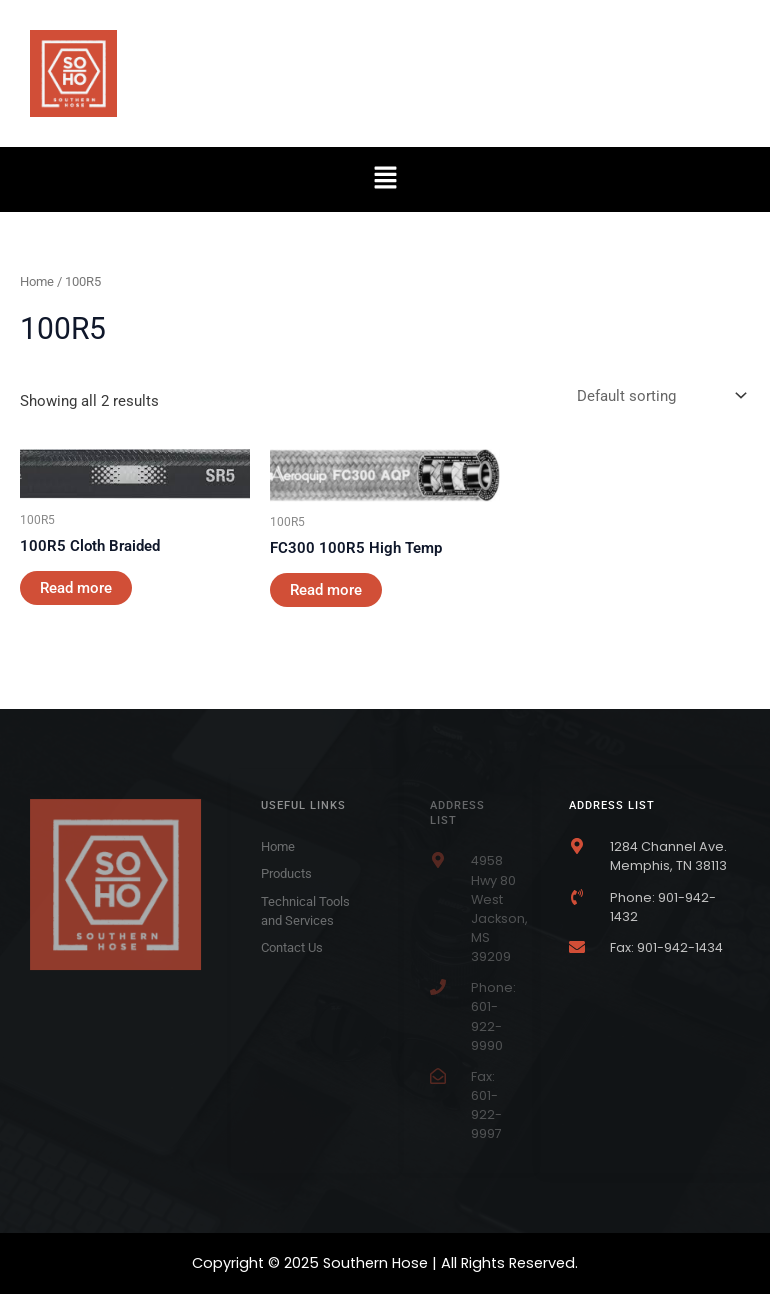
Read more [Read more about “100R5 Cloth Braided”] (76, 588)
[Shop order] (659, 396)
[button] (385, 179)
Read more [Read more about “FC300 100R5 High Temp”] (326, 590)
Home (37, 281)
